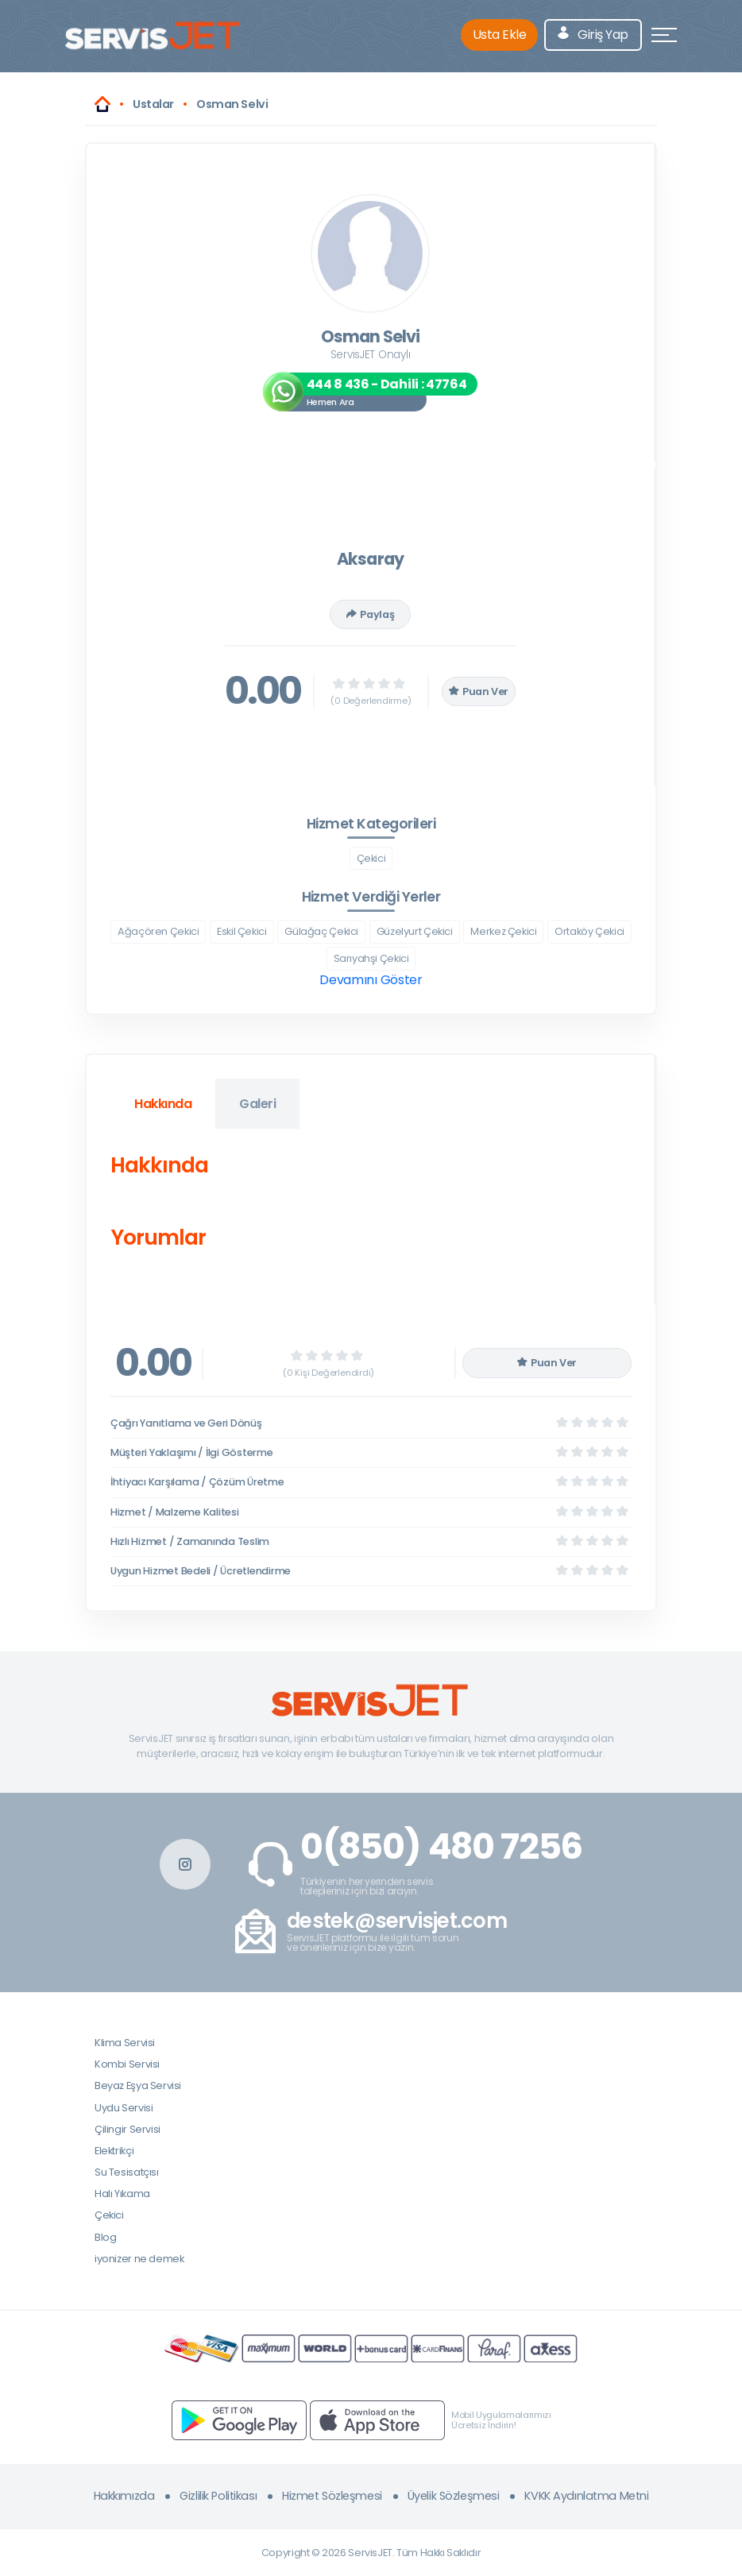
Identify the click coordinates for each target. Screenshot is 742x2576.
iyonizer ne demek (139, 2258)
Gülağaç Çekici (321, 931)
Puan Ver (479, 691)
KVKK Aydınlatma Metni (586, 2496)
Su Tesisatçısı (127, 2172)
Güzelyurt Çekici (415, 931)
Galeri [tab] (257, 1104)
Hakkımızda (124, 2496)
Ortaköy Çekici (589, 931)
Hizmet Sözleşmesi (332, 2496)
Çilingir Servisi (127, 2129)
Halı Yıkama (122, 2193)
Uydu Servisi (124, 2107)
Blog (105, 2237)
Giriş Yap (593, 34)
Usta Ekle (500, 34)
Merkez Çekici (503, 931)
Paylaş (370, 614)
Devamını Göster (370, 980)
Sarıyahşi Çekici (371, 958)
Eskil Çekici (241, 931)
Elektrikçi (114, 2150)
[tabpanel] (370, 1204)
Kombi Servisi (127, 2064)
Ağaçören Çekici (158, 931)
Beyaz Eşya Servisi (138, 2085)
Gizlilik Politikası (218, 2496)
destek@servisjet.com (397, 1921)
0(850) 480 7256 (441, 1847)
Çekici (371, 858)
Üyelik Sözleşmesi (454, 2496)
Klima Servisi (125, 2042)
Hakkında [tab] (162, 1104)
